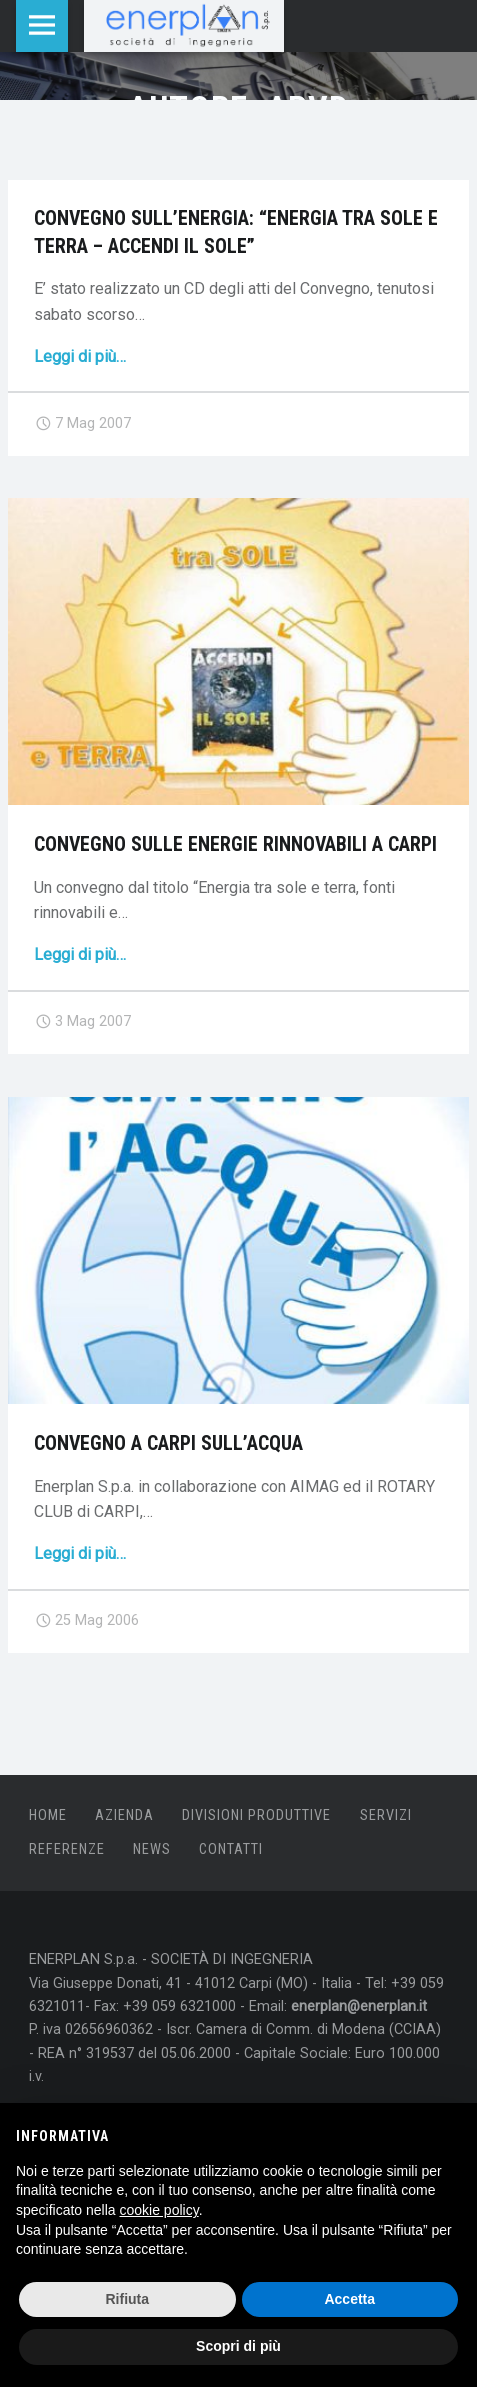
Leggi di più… (80, 356)
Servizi (386, 1815)
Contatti (231, 1849)
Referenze (67, 1849)
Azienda (124, 1815)
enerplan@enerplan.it (359, 2006)
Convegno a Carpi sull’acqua (168, 1443)
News (152, 1849)
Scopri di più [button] (238, 2346)
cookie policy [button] (159, 2210)
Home (48, 1815)
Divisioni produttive (256, 1815)
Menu (42, 26)
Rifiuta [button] (127, 2299)
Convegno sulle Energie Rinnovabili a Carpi (235, 844)
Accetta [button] (349, 2299)
